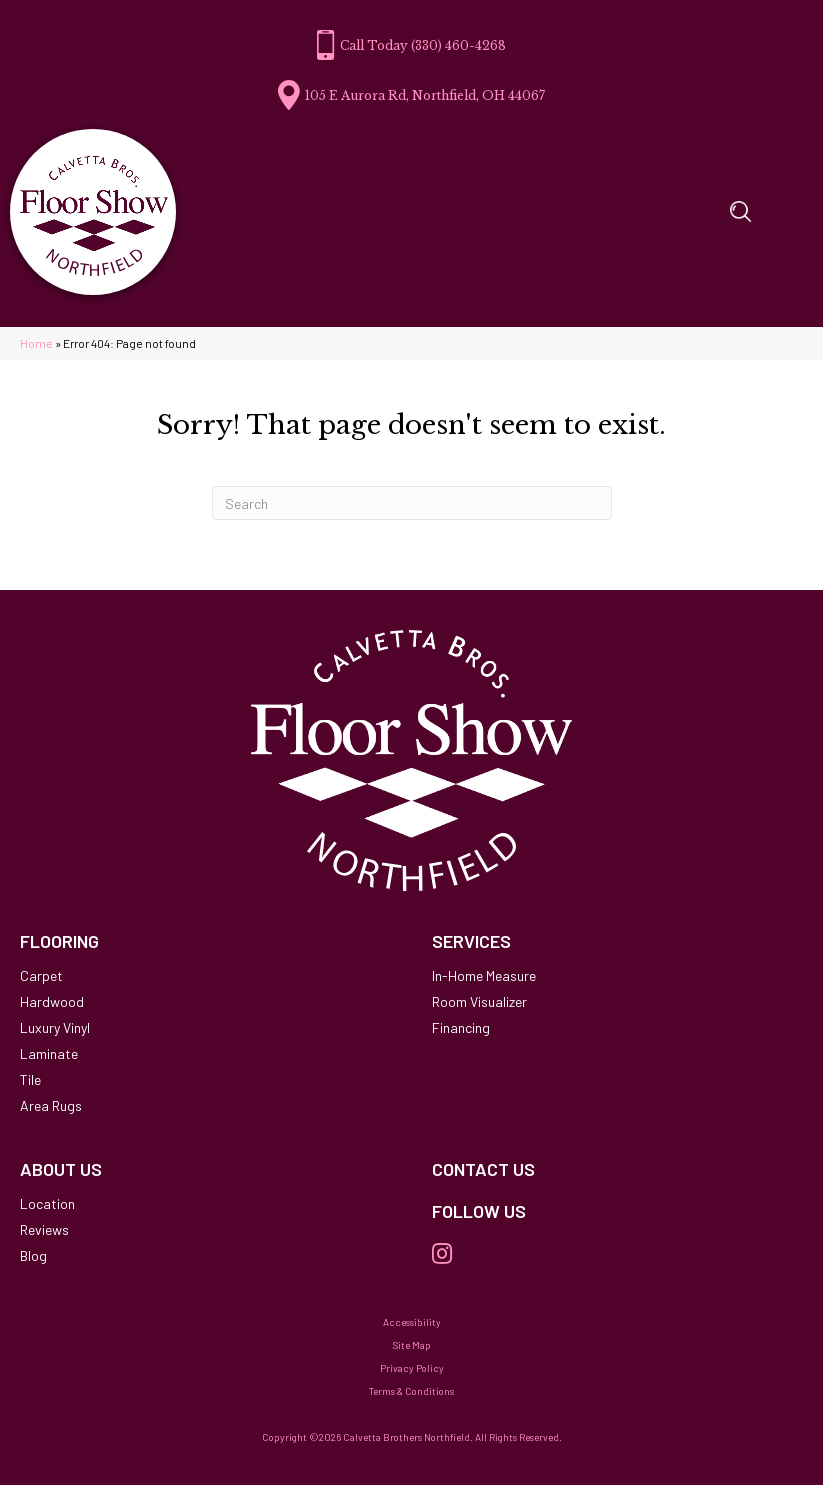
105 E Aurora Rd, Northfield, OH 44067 (425, 95)
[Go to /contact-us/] (618, 1170)
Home (36, 343)
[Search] (412, 503)
